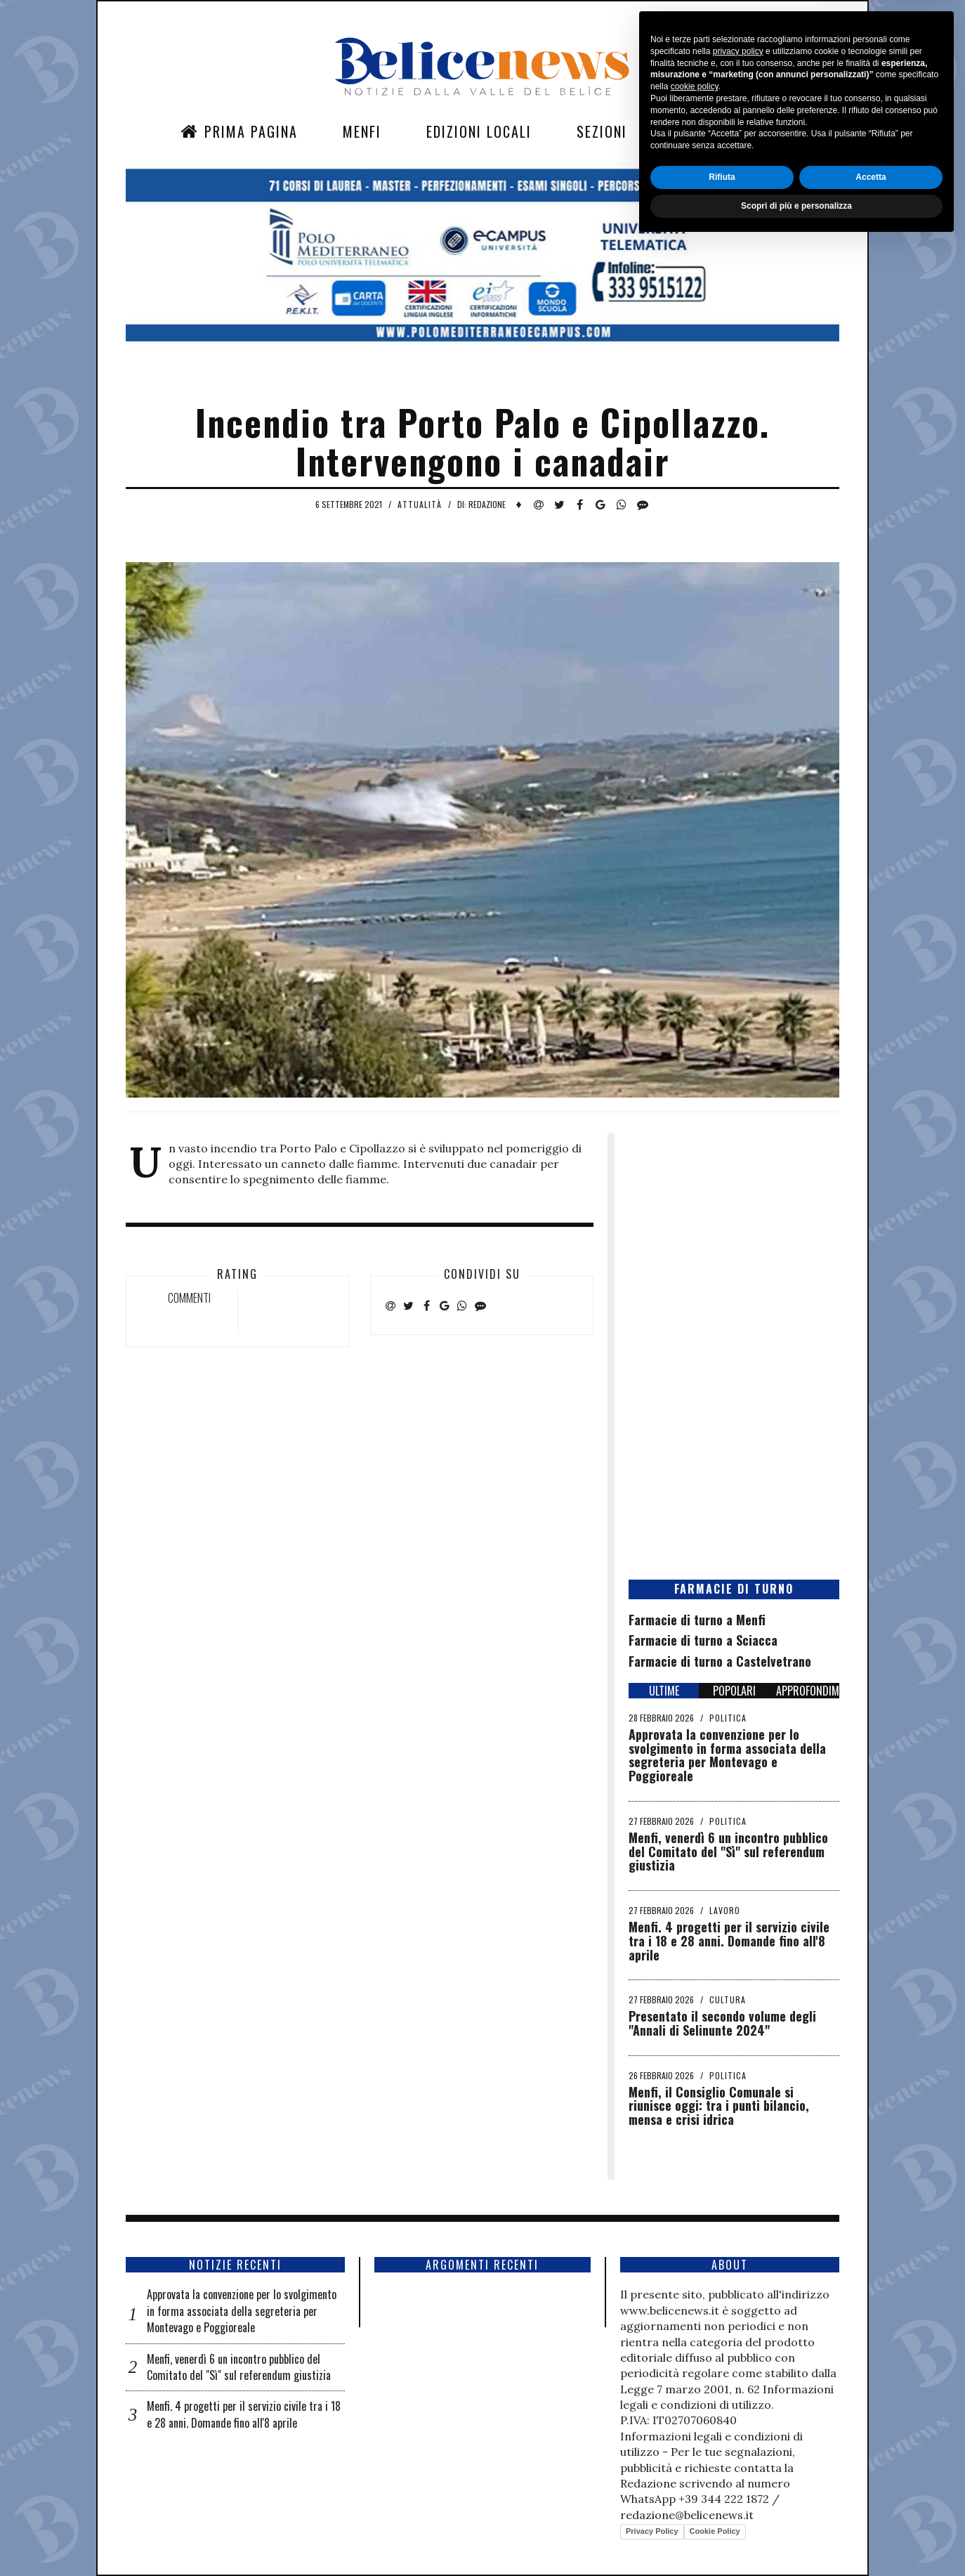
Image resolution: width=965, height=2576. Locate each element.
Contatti (703, 131)
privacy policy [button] (738, 2384)
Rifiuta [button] (722, 2510)
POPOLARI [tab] (734, 1690)
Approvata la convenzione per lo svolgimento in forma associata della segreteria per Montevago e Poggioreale (727, 1755)
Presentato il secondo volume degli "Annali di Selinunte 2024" (722, 2023)
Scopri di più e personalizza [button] (796, 2539)
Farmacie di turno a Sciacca (703, 1640)
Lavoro (724, 1910)
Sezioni (602, 131)
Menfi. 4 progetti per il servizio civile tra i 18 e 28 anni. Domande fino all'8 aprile (729, 1941)
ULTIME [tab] (664, 1690)
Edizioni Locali (479, 131)
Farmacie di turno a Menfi (697, 1620)
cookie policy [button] (694, 2420)
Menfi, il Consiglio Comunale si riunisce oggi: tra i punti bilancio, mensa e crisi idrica (719, 2106)
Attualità (420, 504)
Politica (728, 1718)
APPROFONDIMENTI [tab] (807, 1690)
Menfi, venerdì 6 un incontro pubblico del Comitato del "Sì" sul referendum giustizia (728, 1851)
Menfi (362, 131)
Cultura (727, 1999)
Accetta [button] (870, 2510)
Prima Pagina (239, 131)
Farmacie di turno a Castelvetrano (720, 1661)
